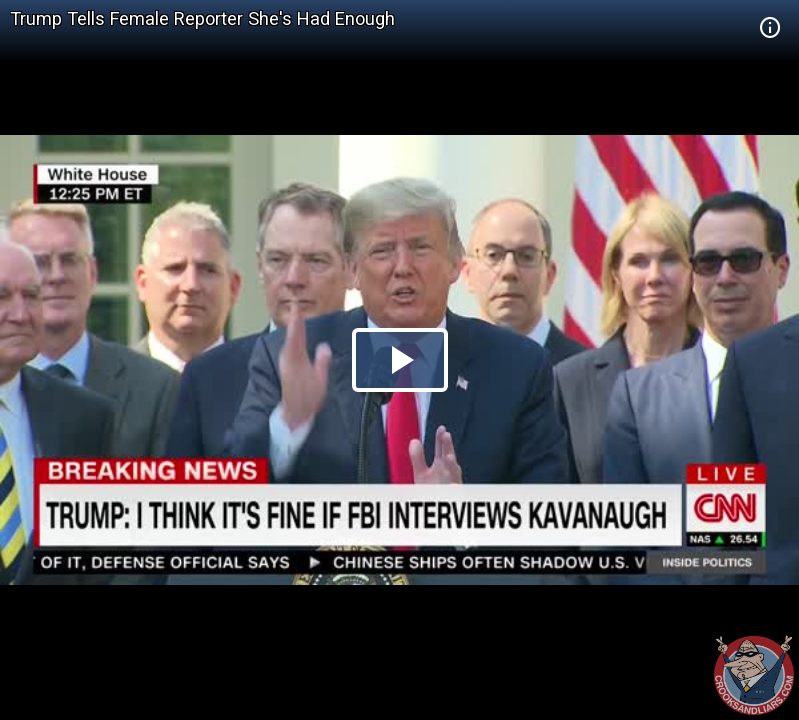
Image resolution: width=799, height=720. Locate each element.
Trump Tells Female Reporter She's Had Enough (202, 18)
